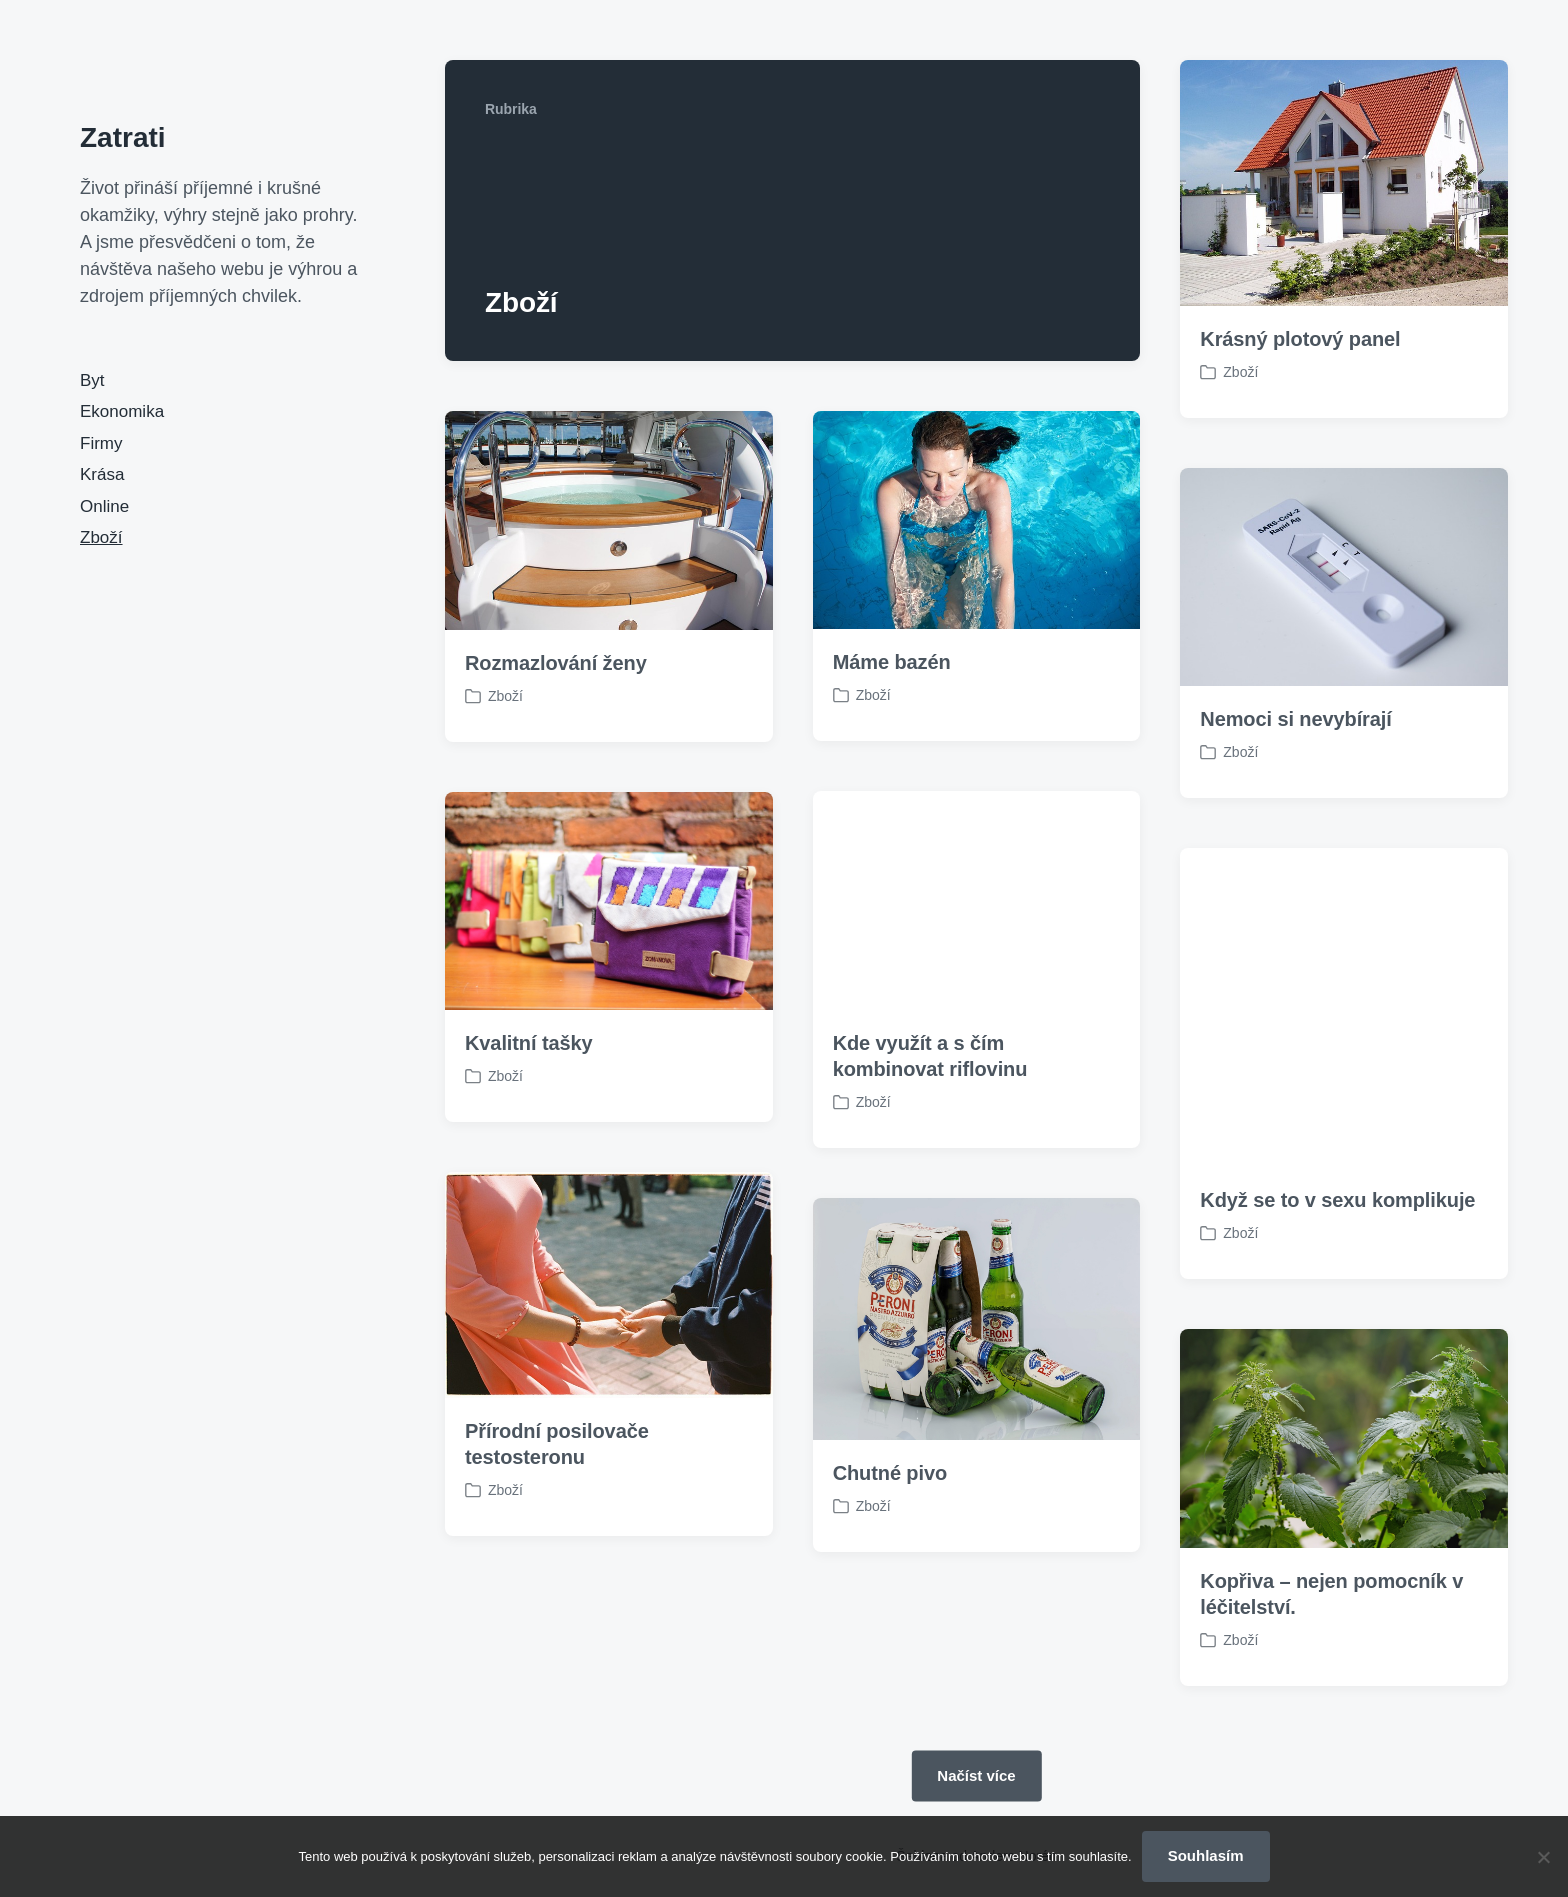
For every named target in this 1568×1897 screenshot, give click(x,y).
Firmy (101, 443)
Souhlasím (1206, 1855)
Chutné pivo (890, 1579)
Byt (92, 380)
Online (104, 506)
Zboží (101, 537)
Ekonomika (122, 411)
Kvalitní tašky (529, 1148)
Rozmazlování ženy (556, 663)
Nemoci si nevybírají (1295, 719)
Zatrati (123, 137)
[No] (1543, 1857)
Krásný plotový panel (1300, 339)
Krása (102, 474)
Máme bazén (892, 662)
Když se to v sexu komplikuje (1337, 1306)
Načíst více (976, 1774)
